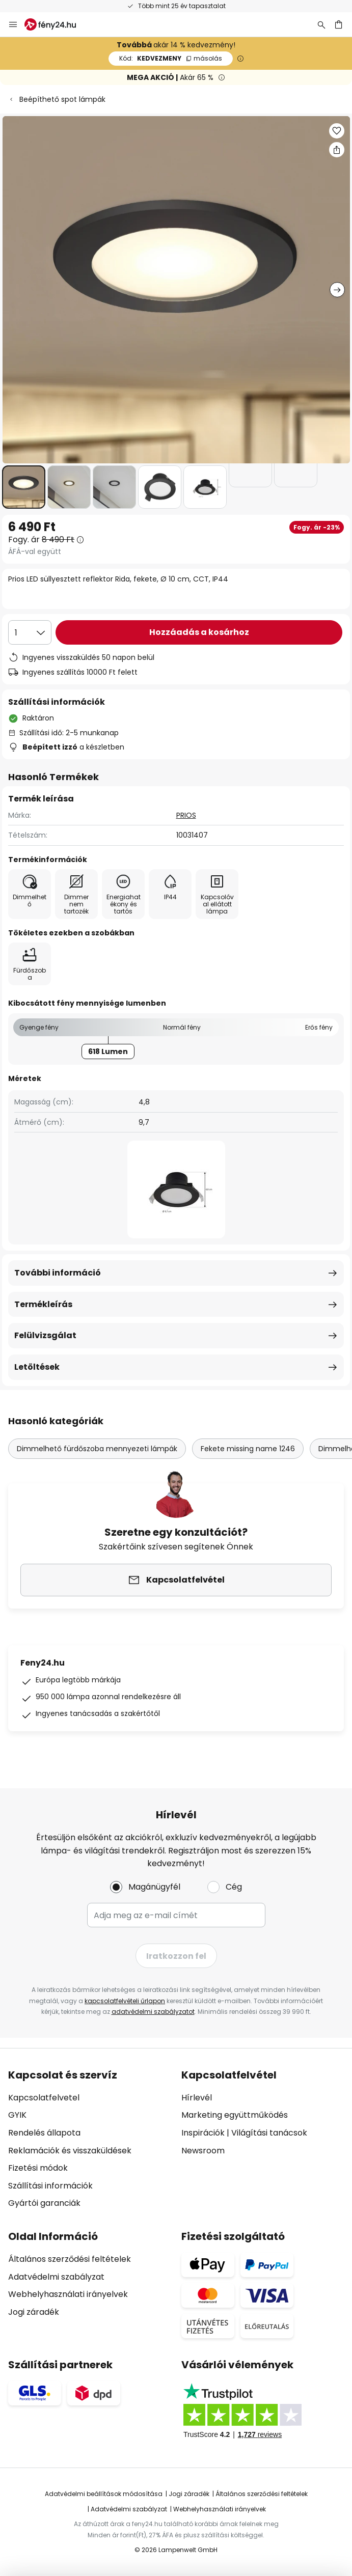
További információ (57, 1273)
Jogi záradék (33, 2312)
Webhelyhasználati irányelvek (68, 2294)
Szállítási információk (50, 2186)
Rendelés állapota (44, 2133)
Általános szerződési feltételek (69, 2259)
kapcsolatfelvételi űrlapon (125, 2001)
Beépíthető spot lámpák (62, 99)
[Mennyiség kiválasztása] (29, 632)
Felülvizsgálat (45, 1335)
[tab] (89, 2139)
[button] (23, 487)
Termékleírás (43, 1304)
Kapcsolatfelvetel (43, 2097)
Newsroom (203, 2150)
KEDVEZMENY (170, 58)
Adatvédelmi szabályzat (56, 2277)
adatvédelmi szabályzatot (153, 2011)
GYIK (17, 2115)
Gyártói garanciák (44, 2203)
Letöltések (37, 1367)
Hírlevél (196, 2097)
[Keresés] (321, 24)
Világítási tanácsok (269, 2133)
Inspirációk (203, 2133)
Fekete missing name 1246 (248, 1449)
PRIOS (186, 815)
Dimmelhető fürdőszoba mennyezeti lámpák (97, 1449)
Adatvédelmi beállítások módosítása (104, 2493)
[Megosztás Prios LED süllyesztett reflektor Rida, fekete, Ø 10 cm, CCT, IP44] (336, 149)
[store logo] (56, 24)
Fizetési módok (38, 2168)
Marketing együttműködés (234, 2115)
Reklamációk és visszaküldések (69, 2150)
